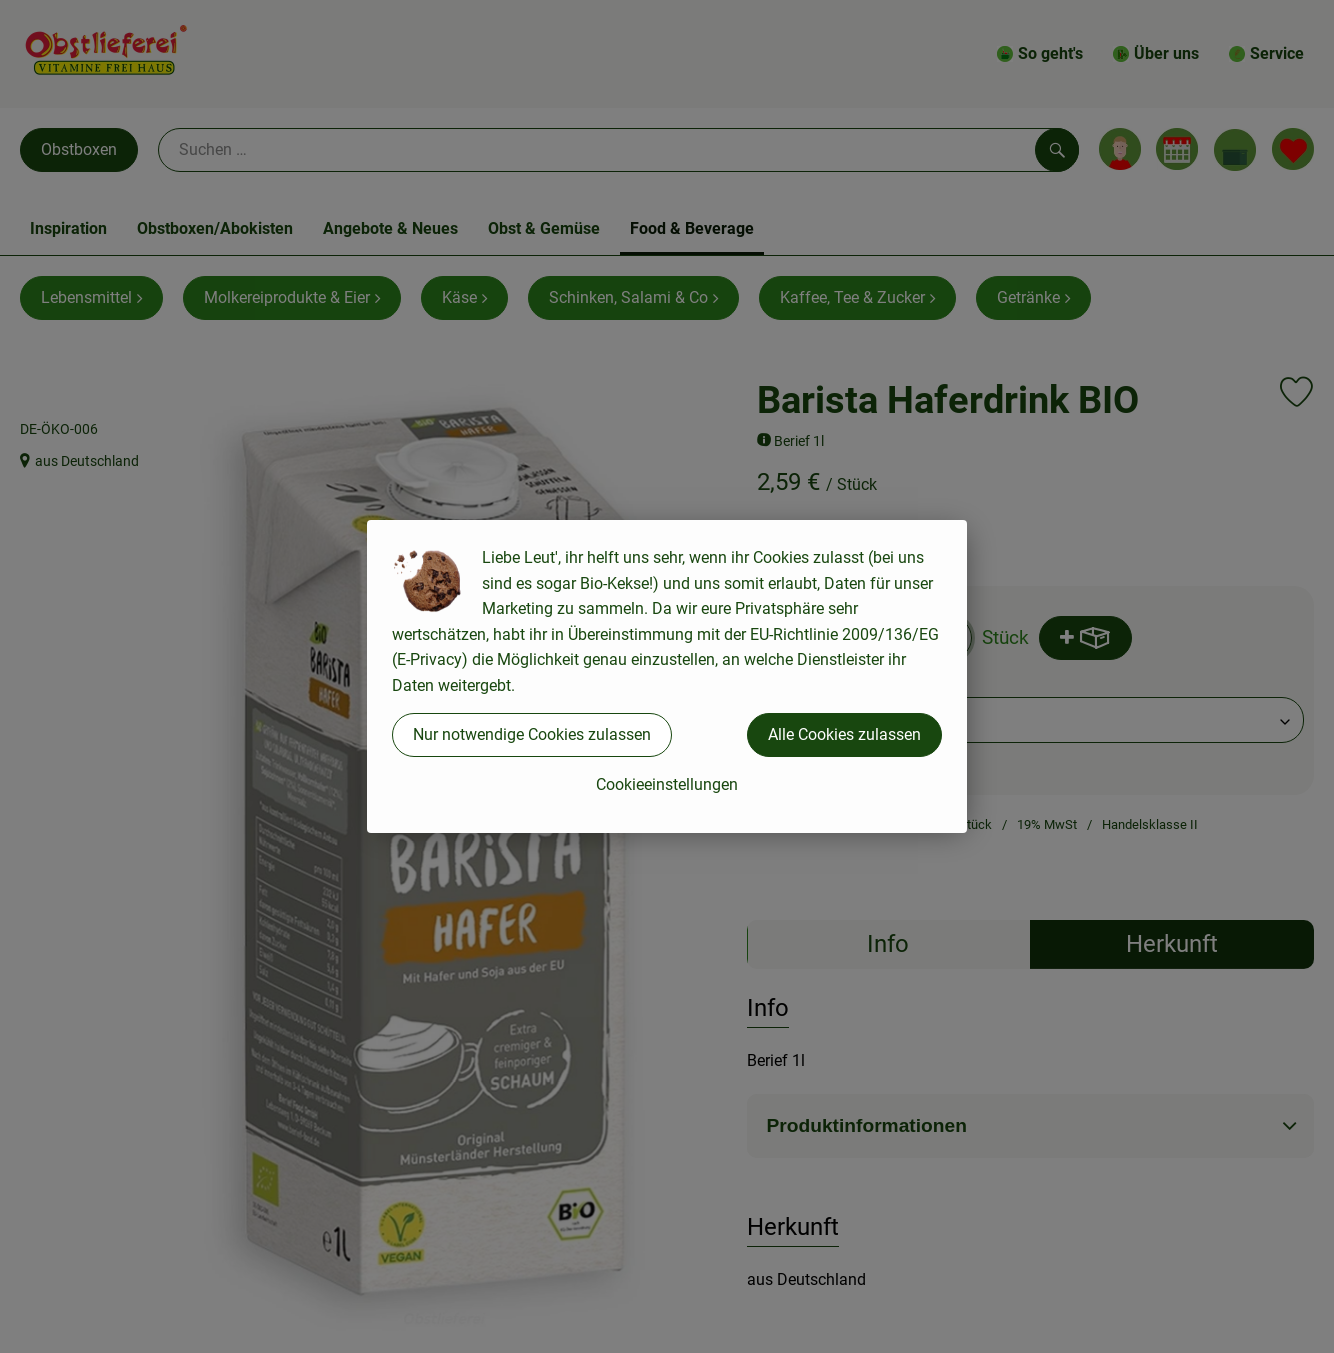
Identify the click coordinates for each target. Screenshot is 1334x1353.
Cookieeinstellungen (667, 784)
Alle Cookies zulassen (844, 734)
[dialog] (667, 676)
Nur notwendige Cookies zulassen (532, 734)
